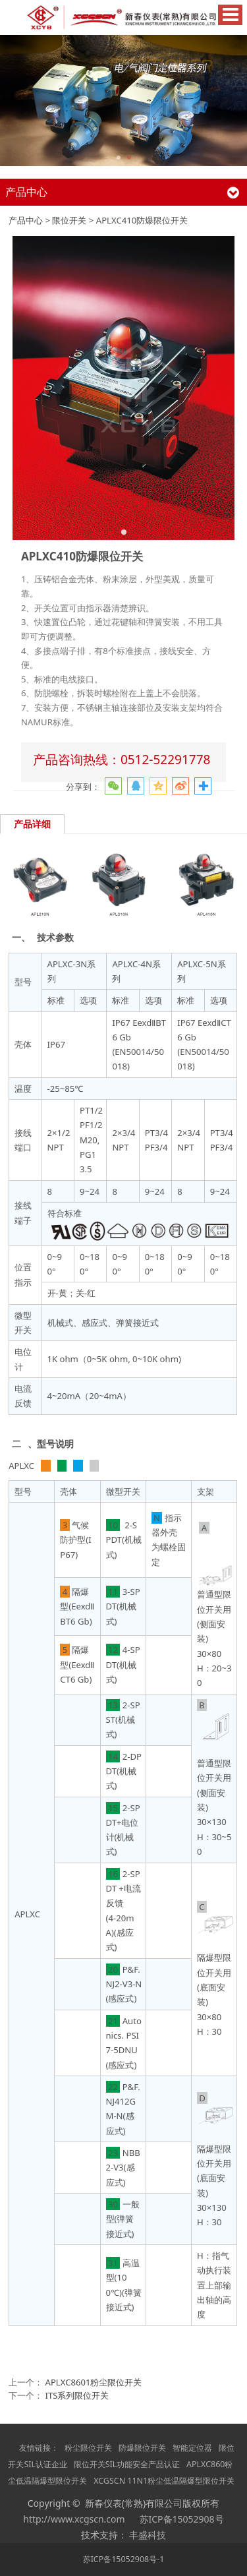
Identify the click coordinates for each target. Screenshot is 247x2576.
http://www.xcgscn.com (73, 2519)
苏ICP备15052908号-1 (124, 2559)
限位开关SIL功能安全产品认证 (127, 2464)
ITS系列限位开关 (77, 2395)
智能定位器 (192, 2447)
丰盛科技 (147, 2535)
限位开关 (69, 220)
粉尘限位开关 (88, 2447)
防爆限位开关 (142, 2447)
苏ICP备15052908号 (182, 2519)
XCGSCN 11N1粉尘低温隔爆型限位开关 (164, 2480)
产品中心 (26, 220)
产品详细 (32, 824)
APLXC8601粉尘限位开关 (93, 2382)
